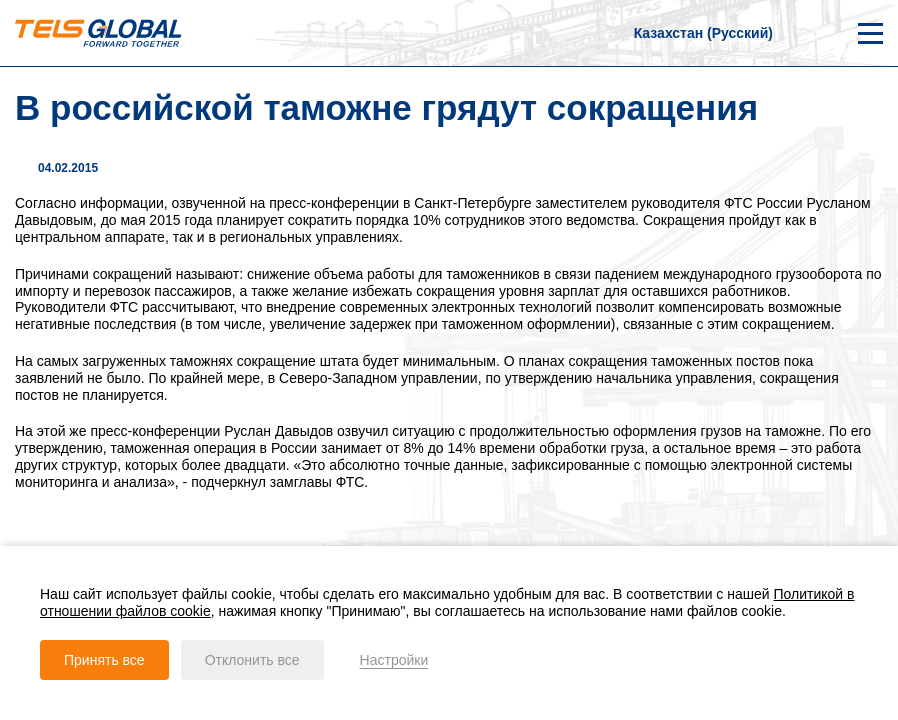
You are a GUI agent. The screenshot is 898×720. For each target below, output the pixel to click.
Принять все (104, 660)
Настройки (394, 660)
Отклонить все (252, 660)
